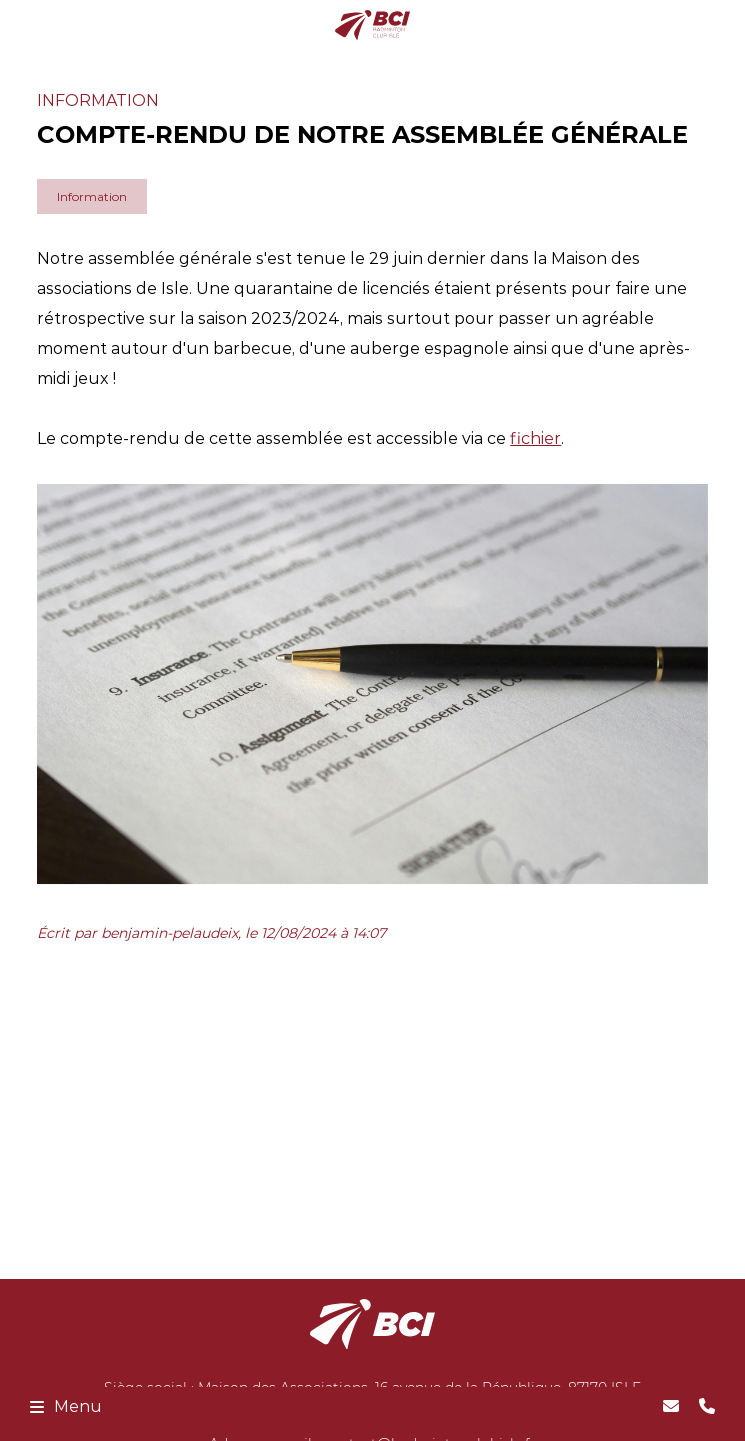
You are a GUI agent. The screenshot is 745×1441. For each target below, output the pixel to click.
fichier (535, 438)
